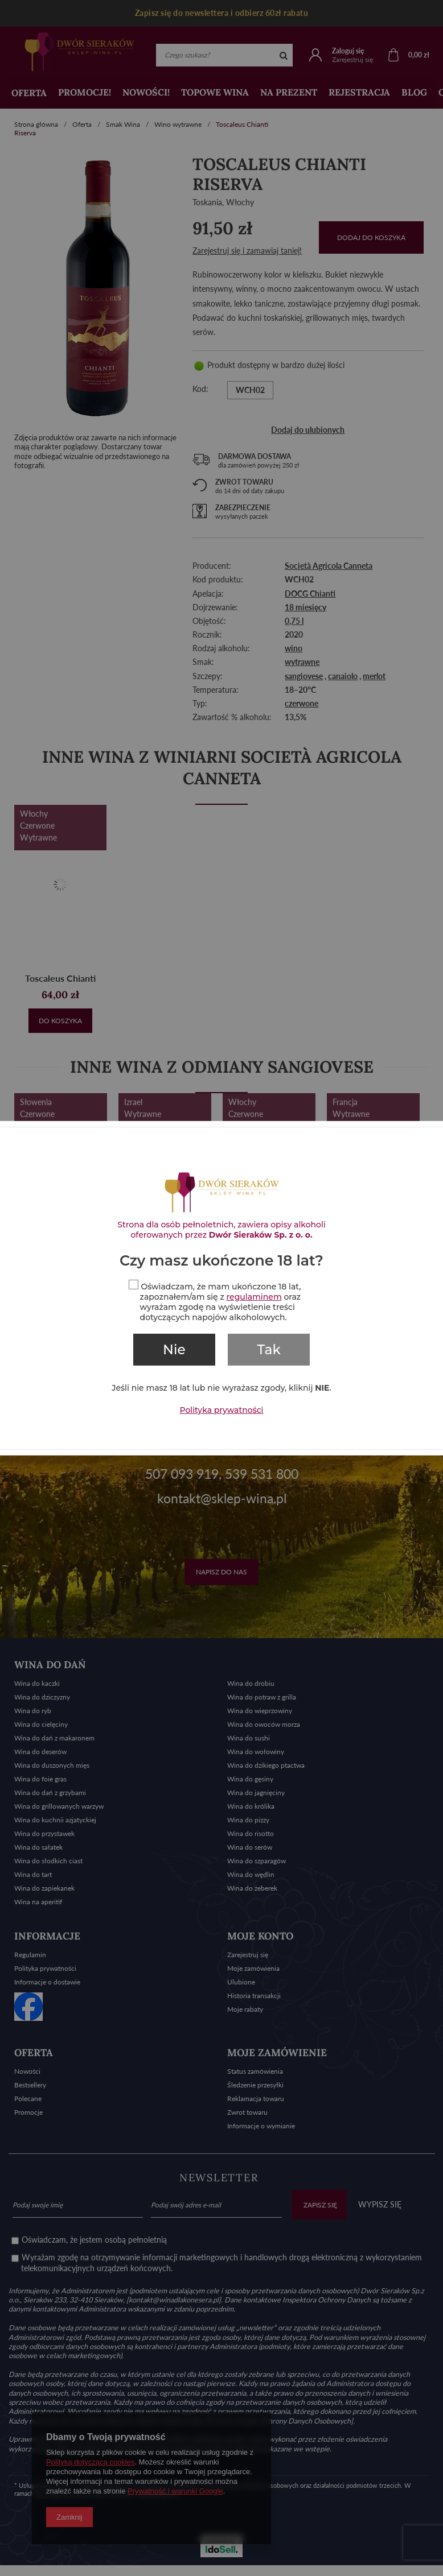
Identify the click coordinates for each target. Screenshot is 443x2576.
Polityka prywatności (222, 1409)
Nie (174, 1350)
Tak (269, 1350)
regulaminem (254, 1297)
